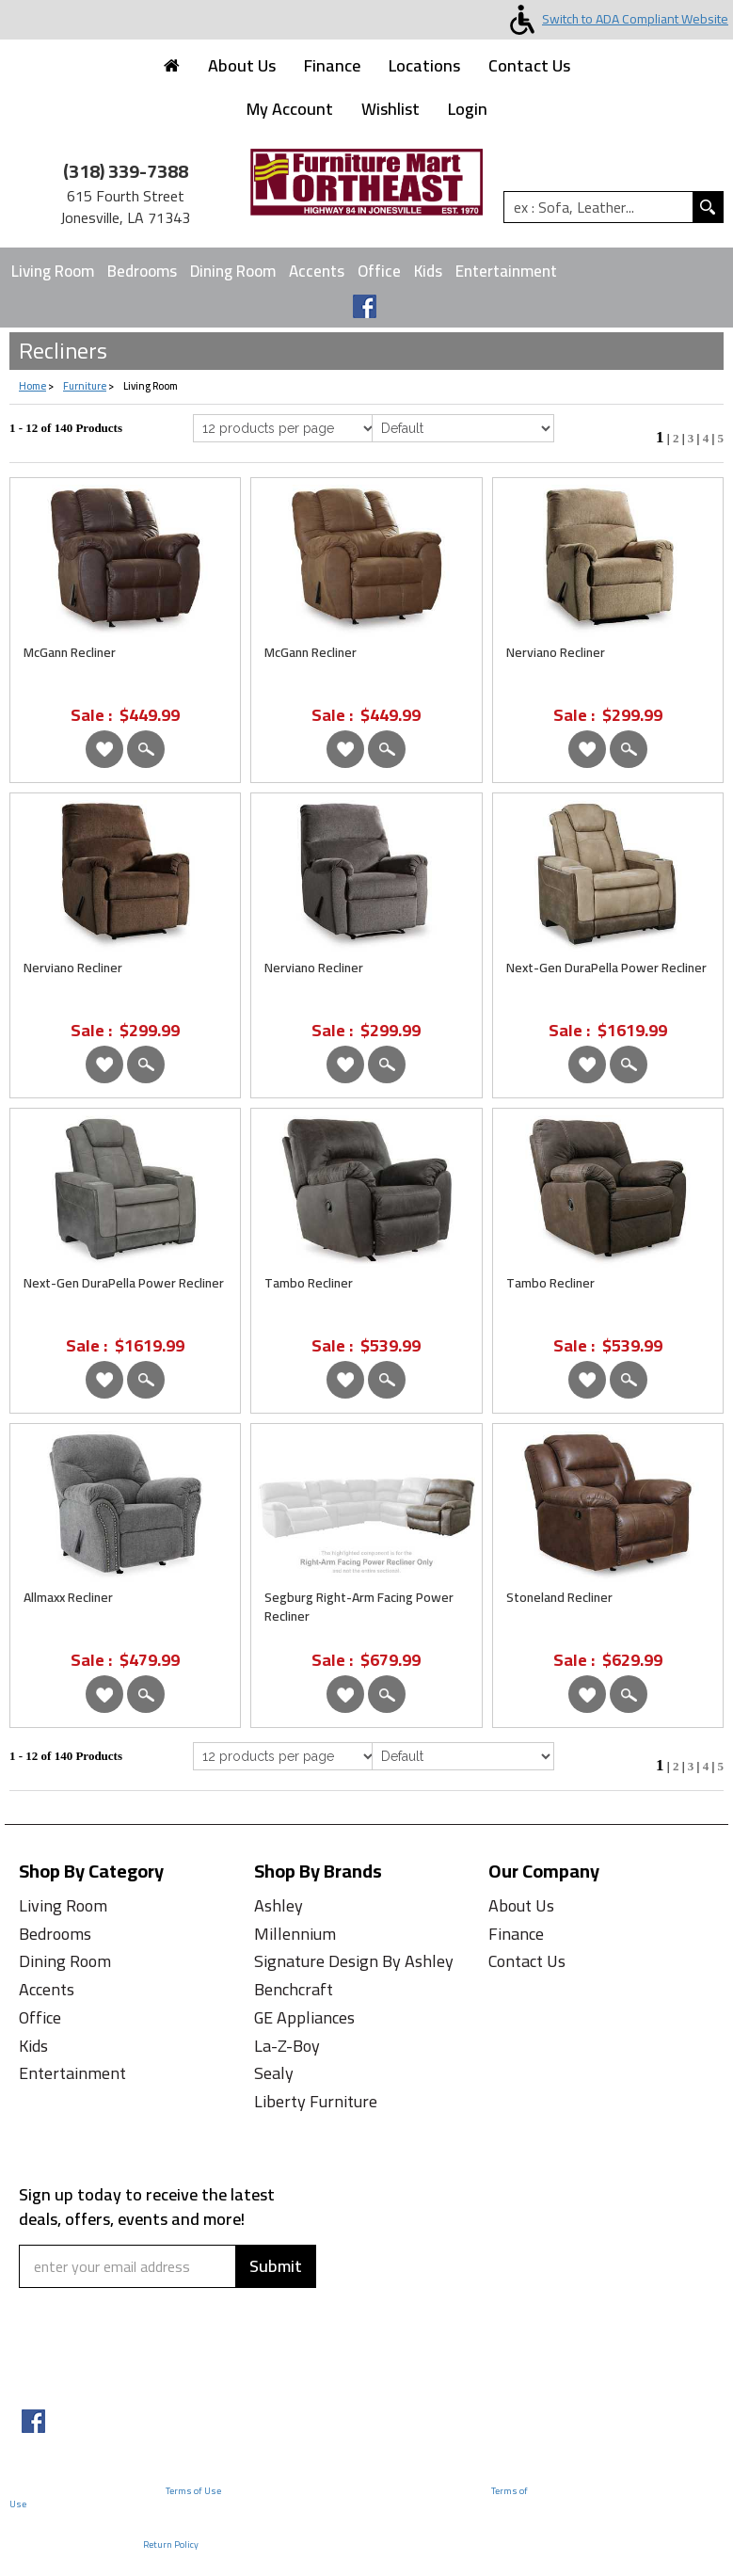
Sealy (274, 2072)
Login (467, 108)
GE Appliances (304, 2017)
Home (32, 385)
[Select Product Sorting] (463, 428)
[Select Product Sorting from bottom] (463, 1756)
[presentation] (134, 2354)
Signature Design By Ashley (354, 1960)
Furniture (84, 385)
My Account (290, 108)
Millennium (295, 1933)
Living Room (52, 271)
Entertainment (506, 271)
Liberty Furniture (315, 2101)
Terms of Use (193, 2491)
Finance (332, 65)
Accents (316, 271)
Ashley (278, 1905)
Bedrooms (142, 271)
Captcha (55, 2300)
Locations (424, 65)
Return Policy (171, 2544)
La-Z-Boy (287, 2045)
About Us (242, 65)
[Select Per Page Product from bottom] (284, 1756)
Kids (428, 271)
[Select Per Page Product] (284, 428)
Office (379, 271)
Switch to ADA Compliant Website (615, 19)
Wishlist (390, 108)
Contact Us (529, 65)
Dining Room (233, 271)
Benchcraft (293, 1989)
